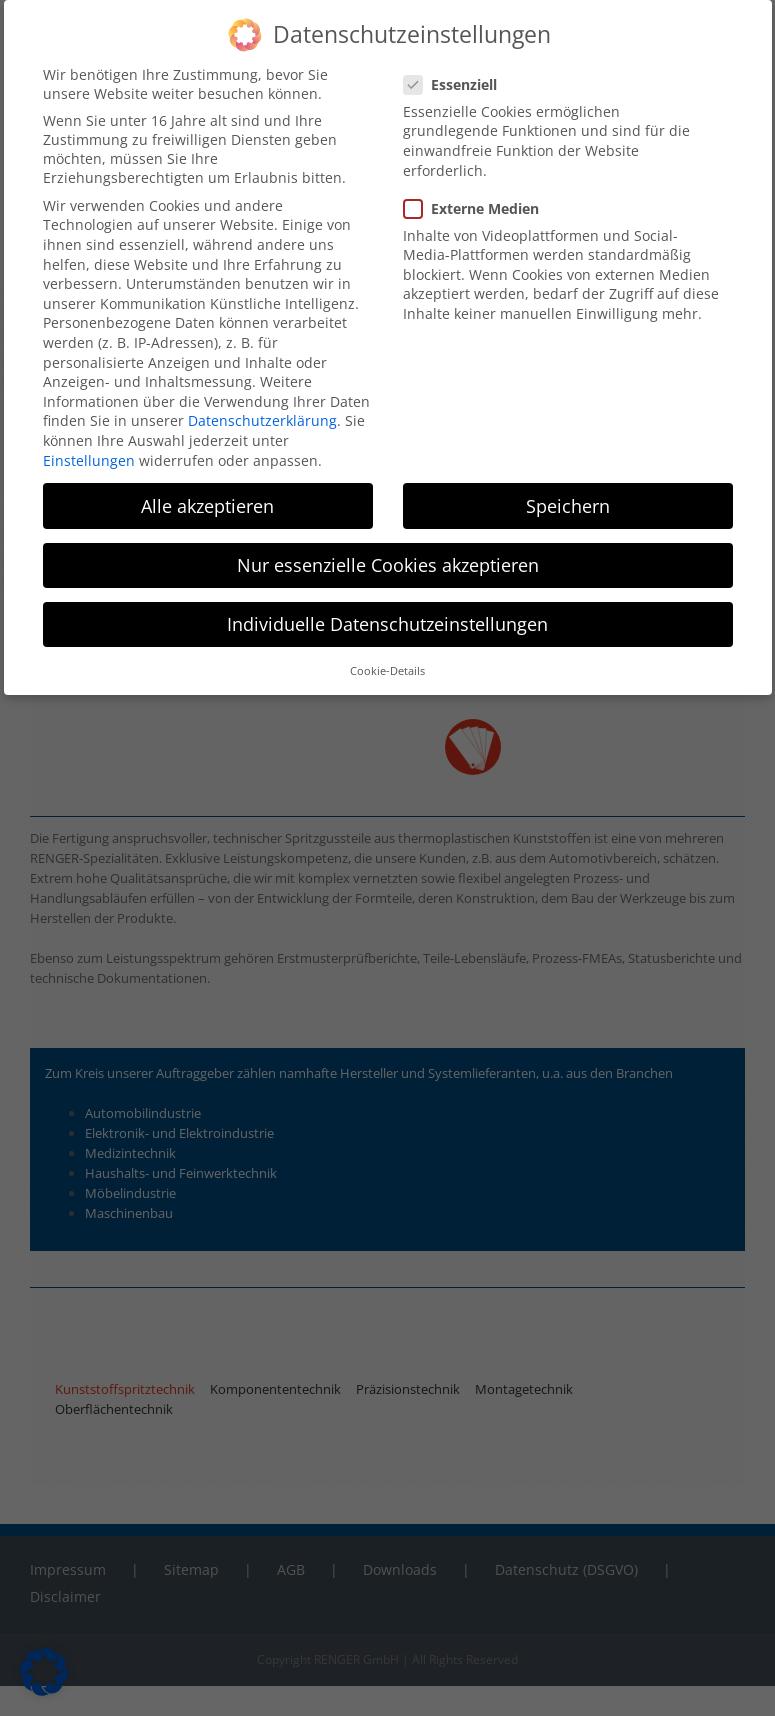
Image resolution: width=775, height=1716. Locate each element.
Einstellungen (89, 460)
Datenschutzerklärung (262, 420)
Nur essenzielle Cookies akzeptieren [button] (388, 565)
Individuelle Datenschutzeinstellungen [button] (387, 624)
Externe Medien (479, 208)
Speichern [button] (568, 506)
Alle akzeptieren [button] (207, 506)
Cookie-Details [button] (387, 671)
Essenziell (458, 84)
